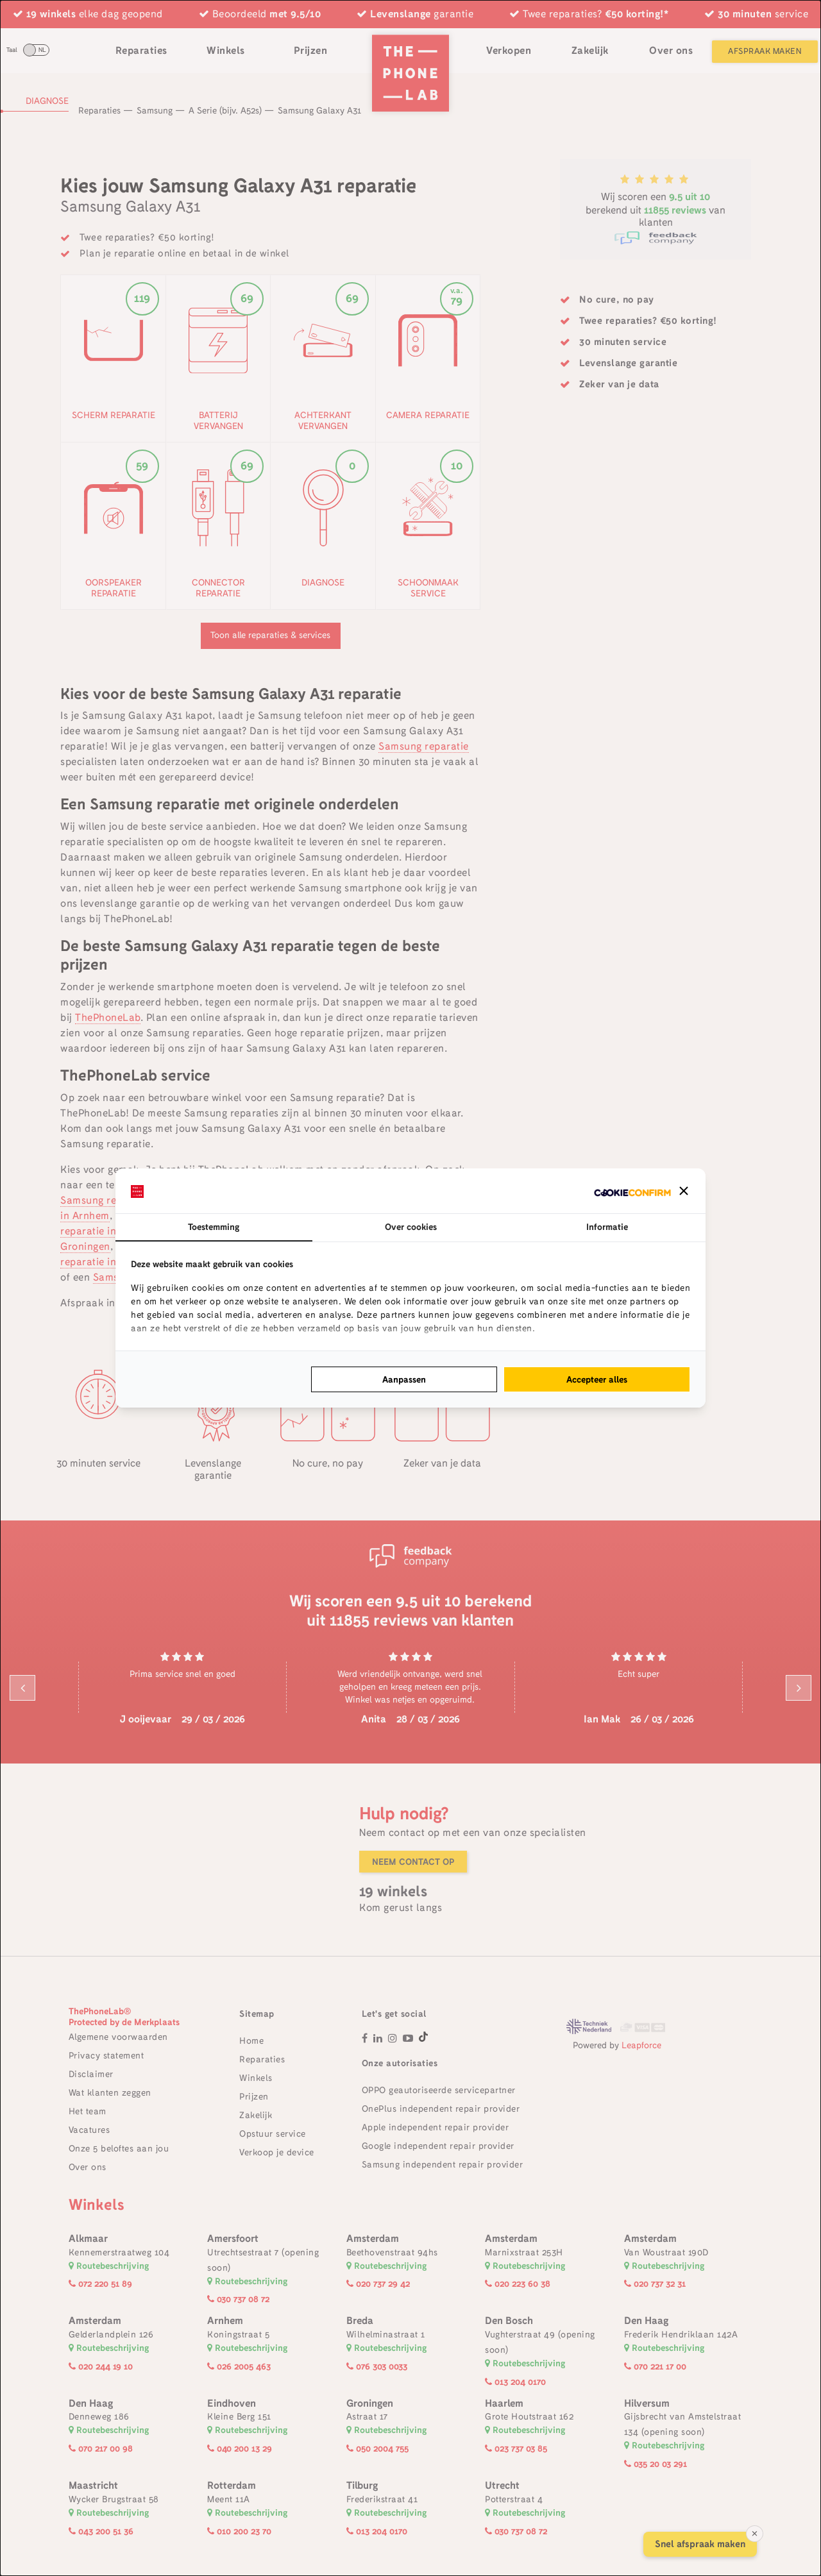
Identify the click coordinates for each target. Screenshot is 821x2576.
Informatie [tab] (607, 1227)
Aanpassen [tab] (404, 1379)
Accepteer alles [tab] (596, 1379)
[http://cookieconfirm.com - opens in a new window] (632, 1191)
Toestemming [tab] (213, 1227)
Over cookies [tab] (411, 1227)
